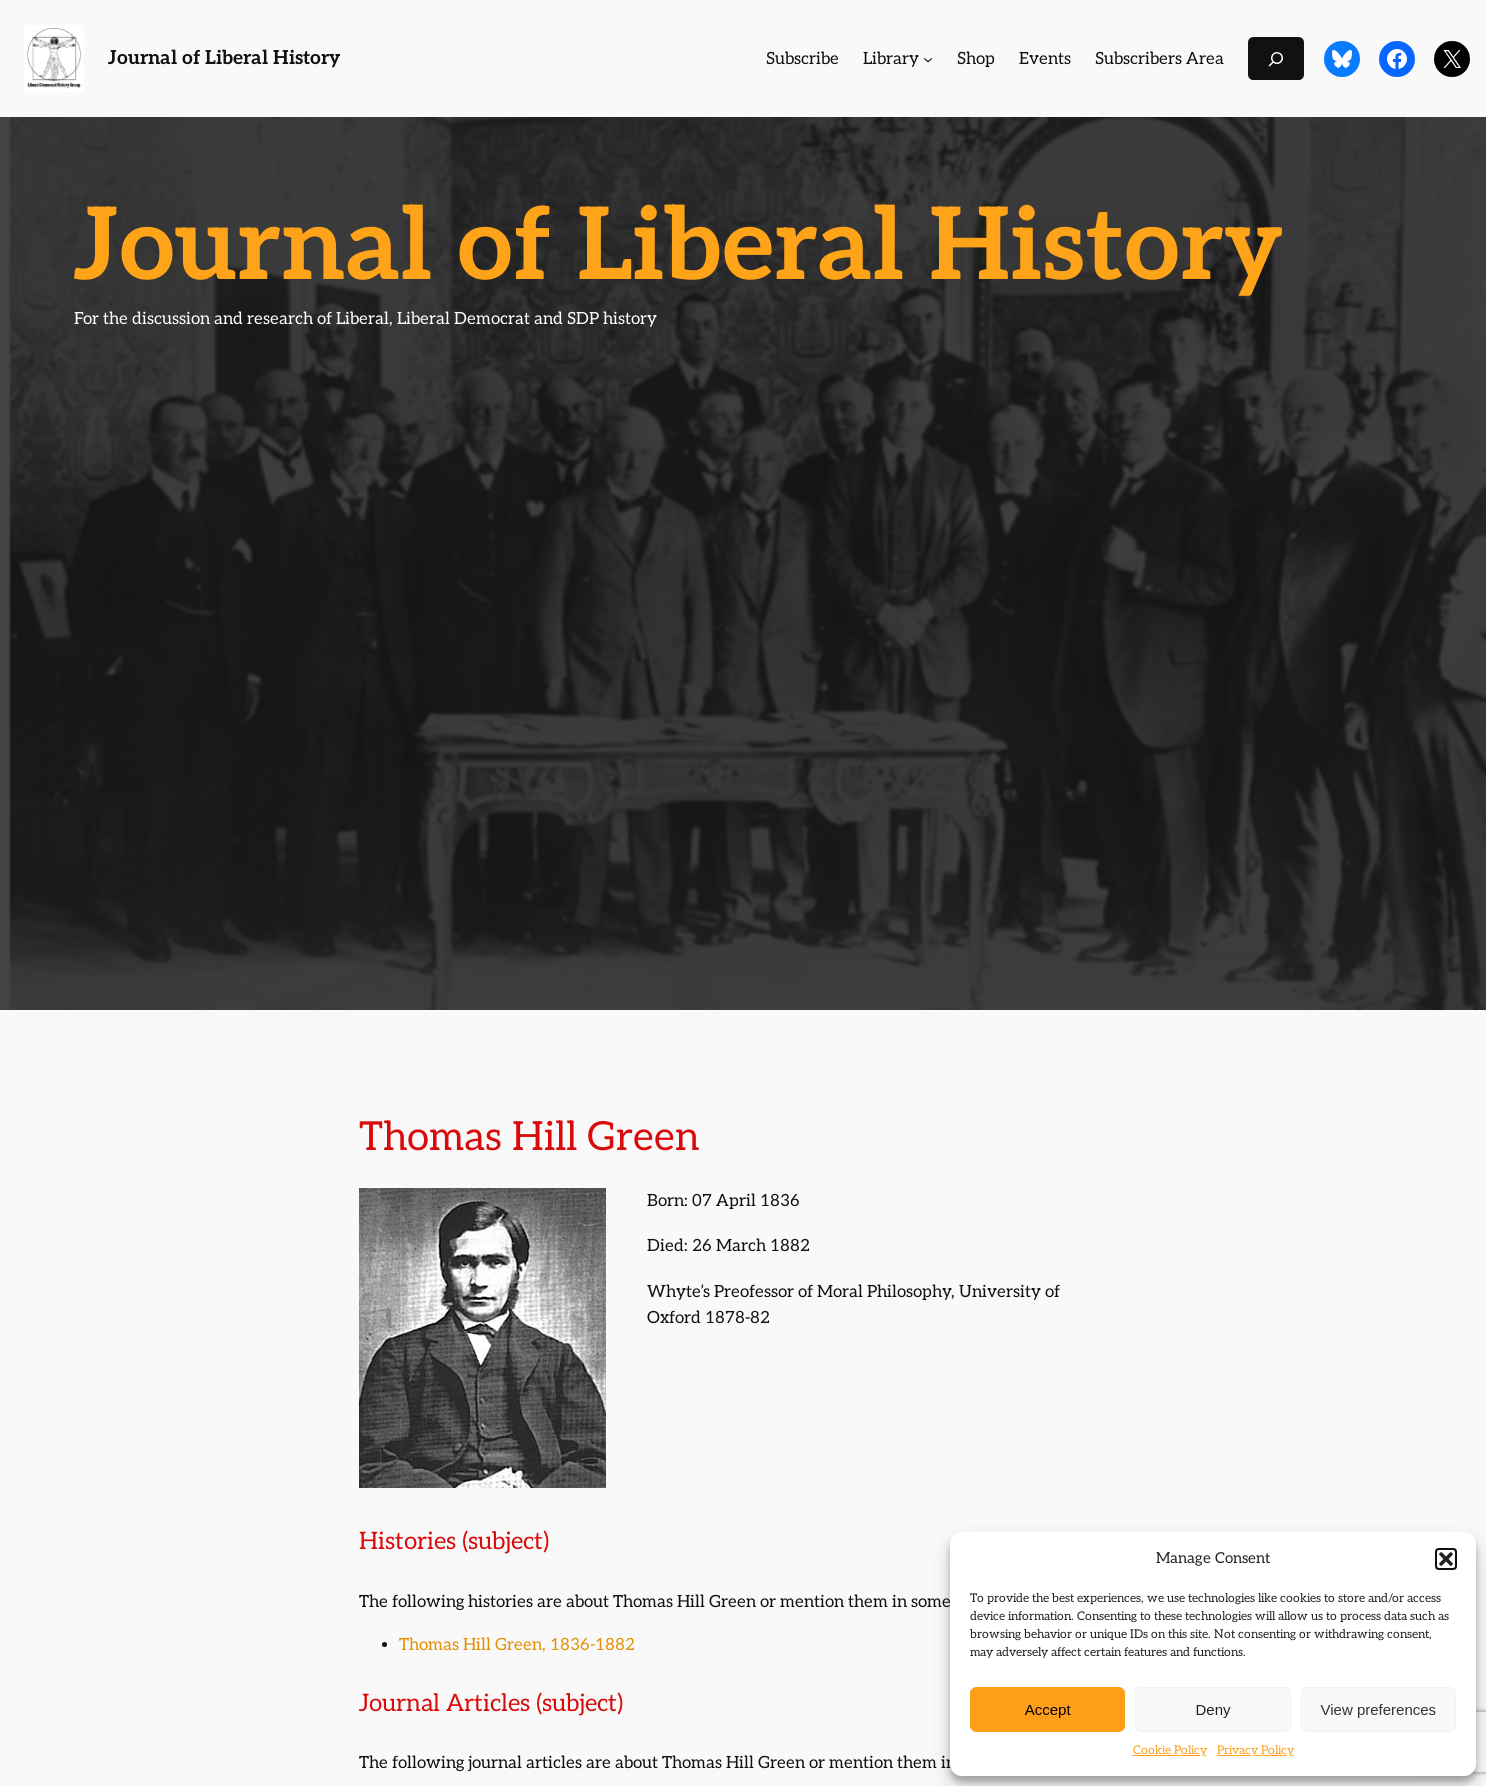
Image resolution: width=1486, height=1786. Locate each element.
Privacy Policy (1255, 1750)
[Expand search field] (1276, 58)
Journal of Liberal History (224, 58)
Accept (1048, 1709)
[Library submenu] (928, 59)
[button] (1446, 1559)
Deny (1212, 1709)
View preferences (1379, 1709)
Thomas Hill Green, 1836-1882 (517, 1645)
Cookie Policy (1170, 1750)
